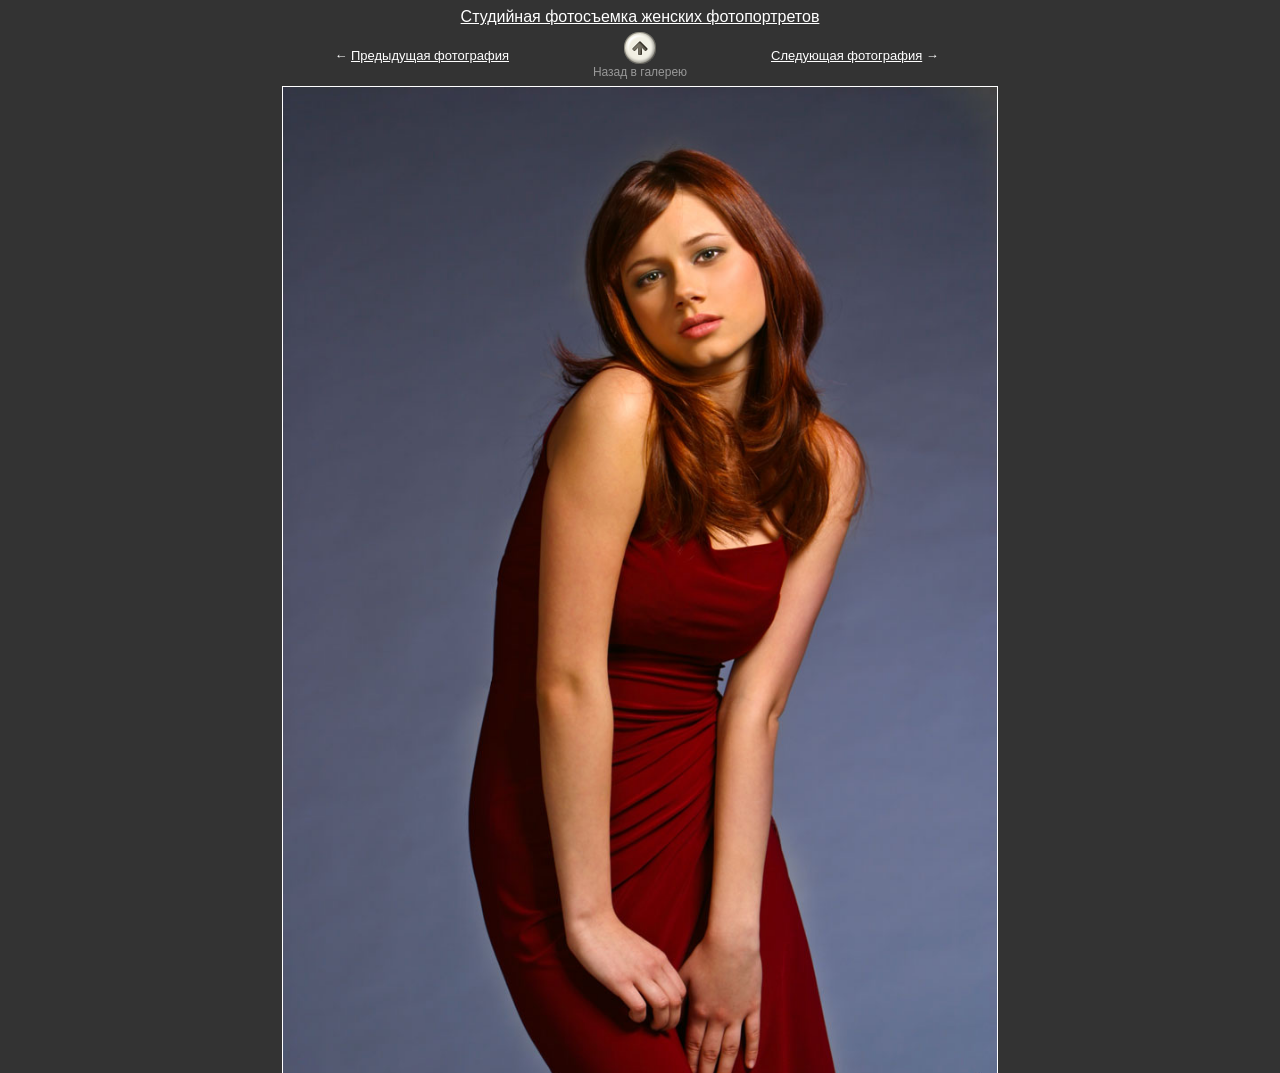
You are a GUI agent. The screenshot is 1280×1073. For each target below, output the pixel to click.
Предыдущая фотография (430, 55)
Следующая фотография (846, 55)
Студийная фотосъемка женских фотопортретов (640, 16)
